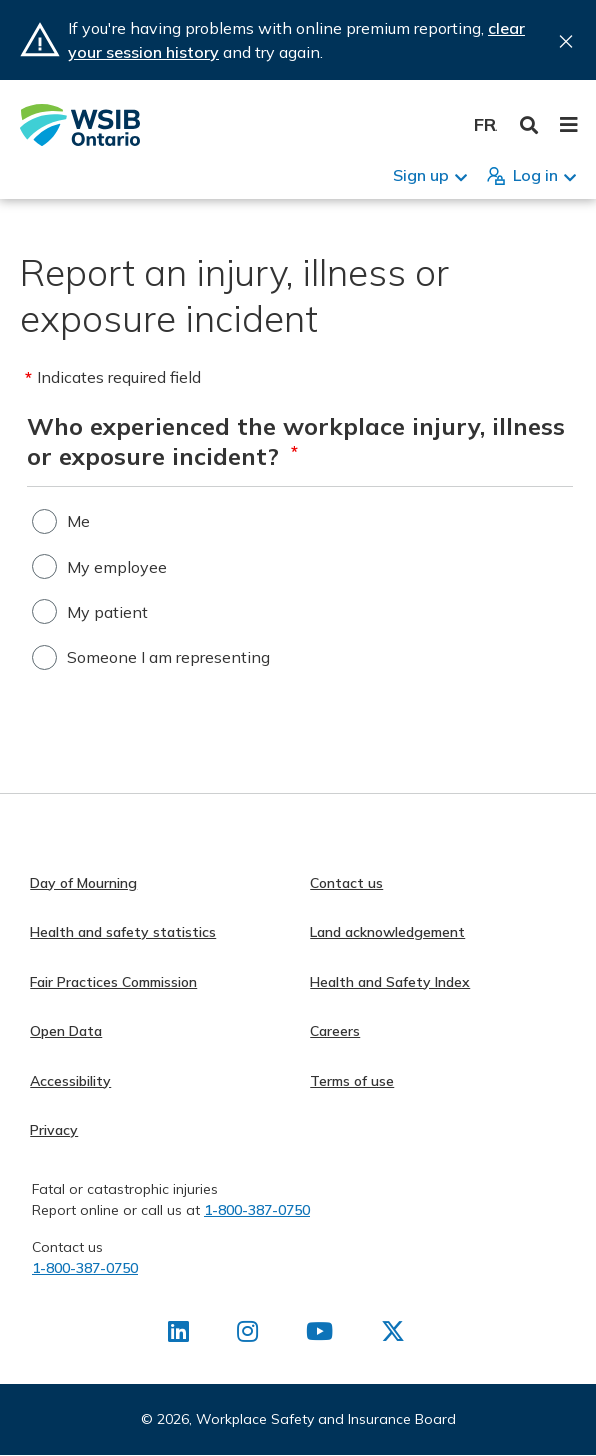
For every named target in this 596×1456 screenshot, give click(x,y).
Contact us (346, 883)
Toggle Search (529, 125)
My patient (107, 612)
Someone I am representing (168, 657)
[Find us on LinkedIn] (178, 1335)
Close (566, 41)
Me (78, 521)
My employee (117, 567)
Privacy (54, 1130)
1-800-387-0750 (257, 1210)
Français (485, 124)
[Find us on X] (393, 1335)
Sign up (421, 175)
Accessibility (70, 1081)
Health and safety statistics (123, 932)
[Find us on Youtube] (319, 1335)
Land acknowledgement (387, 932)
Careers (335, 1031)
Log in (535, 175)
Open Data (66, 1031)
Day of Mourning (83, 883)
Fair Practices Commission (113, 982)
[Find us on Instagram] (247, 1335)
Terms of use (352, 1081)
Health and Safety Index (390, 982)
